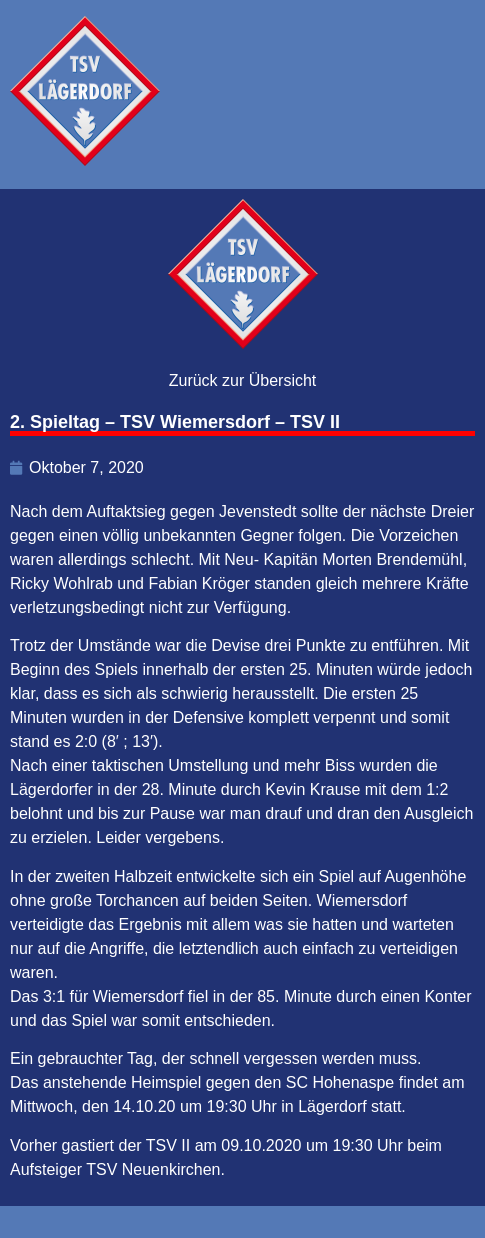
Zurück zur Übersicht (243, 380)
